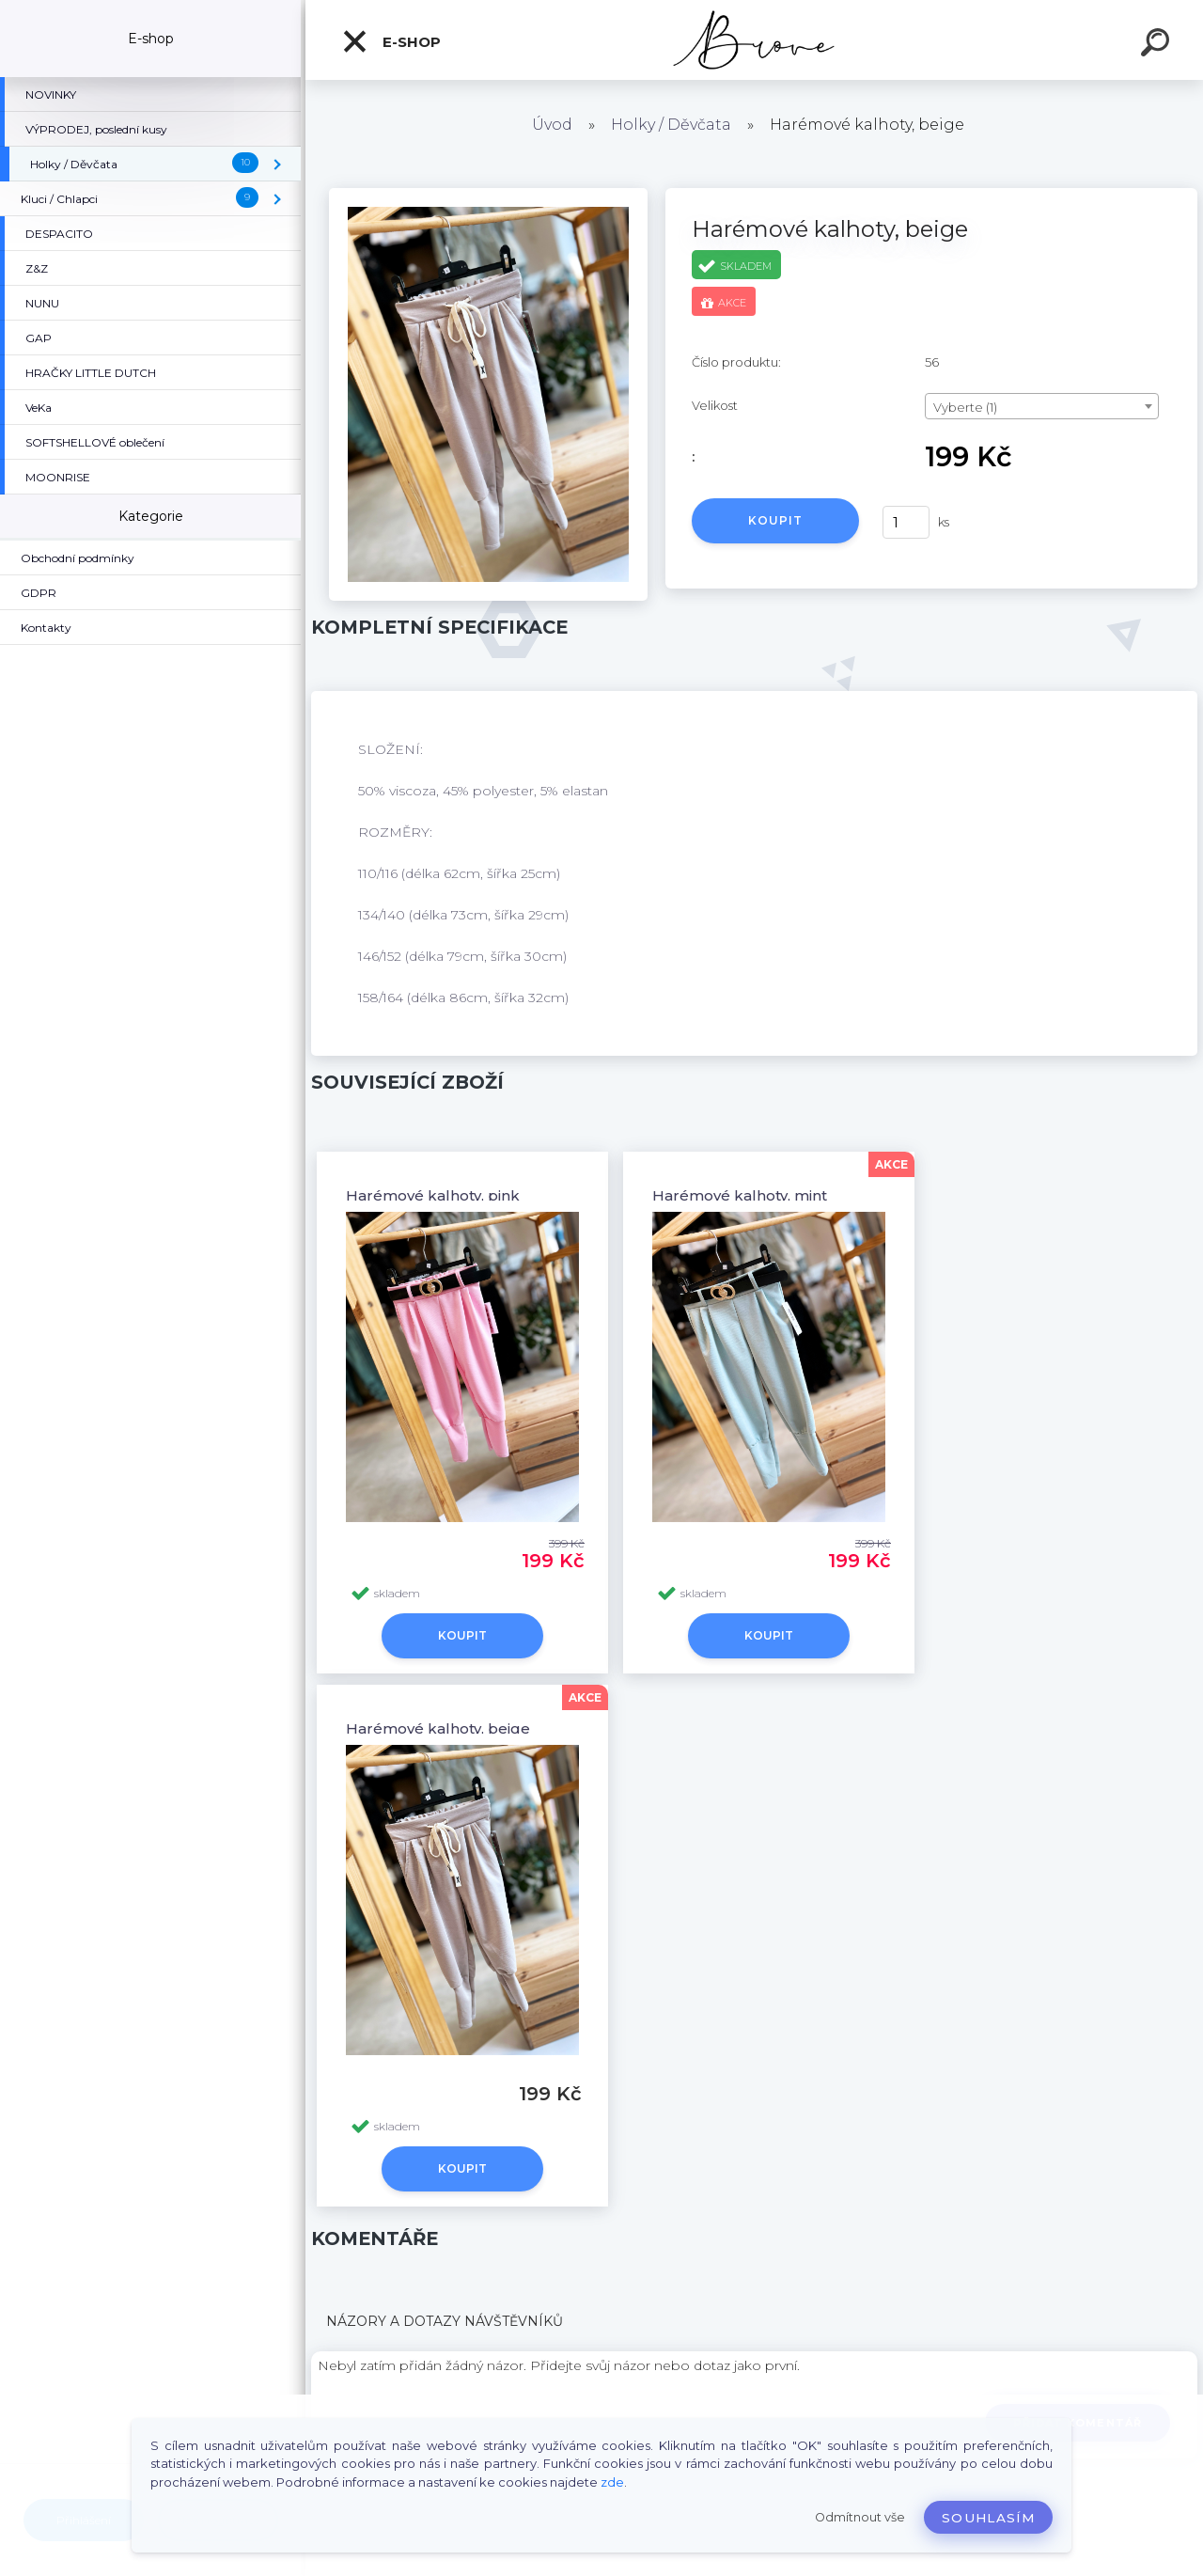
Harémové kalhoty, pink (433, 1195)
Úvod (552, 125)
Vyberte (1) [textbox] (965, 407)
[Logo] (754, 40)
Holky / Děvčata (671, 125)
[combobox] (1042, 406)
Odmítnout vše (860, 2517)
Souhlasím (988, 2517)
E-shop (391, 41)
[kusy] (906, 522)
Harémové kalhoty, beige (438, 1728)
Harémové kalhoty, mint (739, 1195)
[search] (1158, 45)
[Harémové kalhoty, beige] (488, 194)
